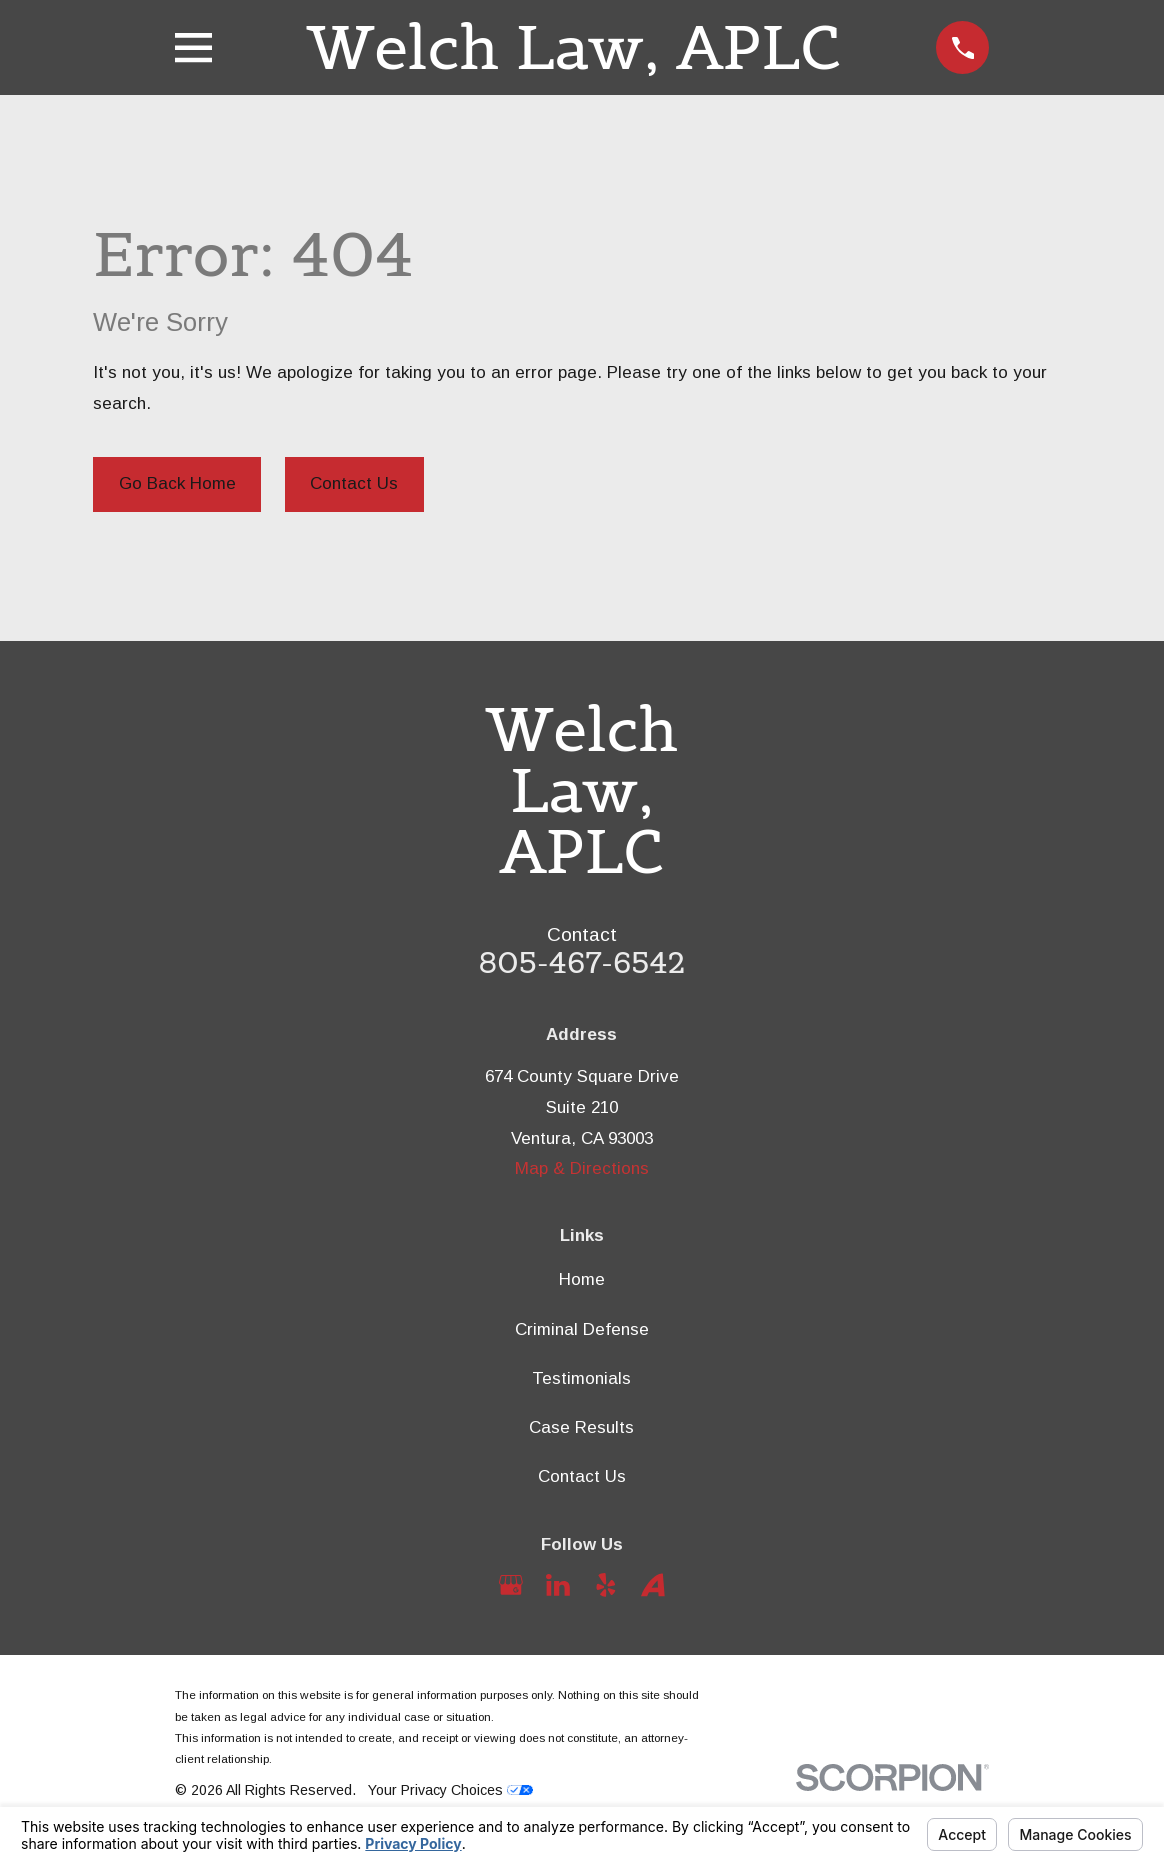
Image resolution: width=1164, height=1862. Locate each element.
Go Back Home (177, 483)
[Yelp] (606, 1585)
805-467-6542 (582, 962)
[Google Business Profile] (511, 1585)
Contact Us (354, 483)
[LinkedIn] (558, 1585)
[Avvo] (653, 1585)
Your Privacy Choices (450, 1790)
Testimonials (581, 1378)
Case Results (581, 1427)
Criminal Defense (582, 1329)
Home (582, 1279)
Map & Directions (582, 1168)
